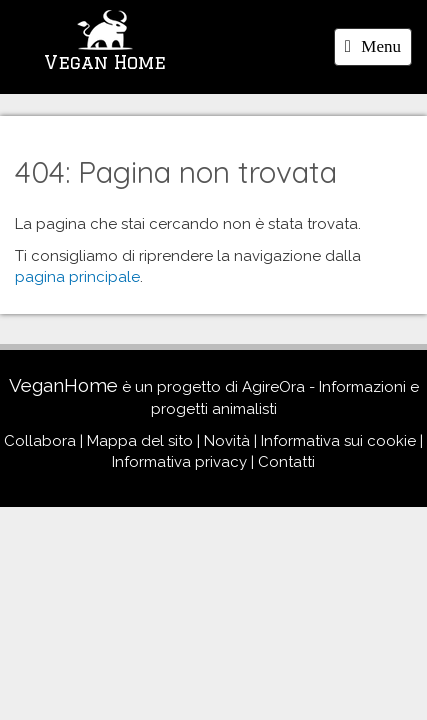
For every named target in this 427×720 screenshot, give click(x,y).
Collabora (40, 441)
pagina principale (77, 277)
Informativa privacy (179, 462)
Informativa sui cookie (338, 441)
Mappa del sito (140, 441)
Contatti (286, 462)
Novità (227, 441)
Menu (378, 50)
